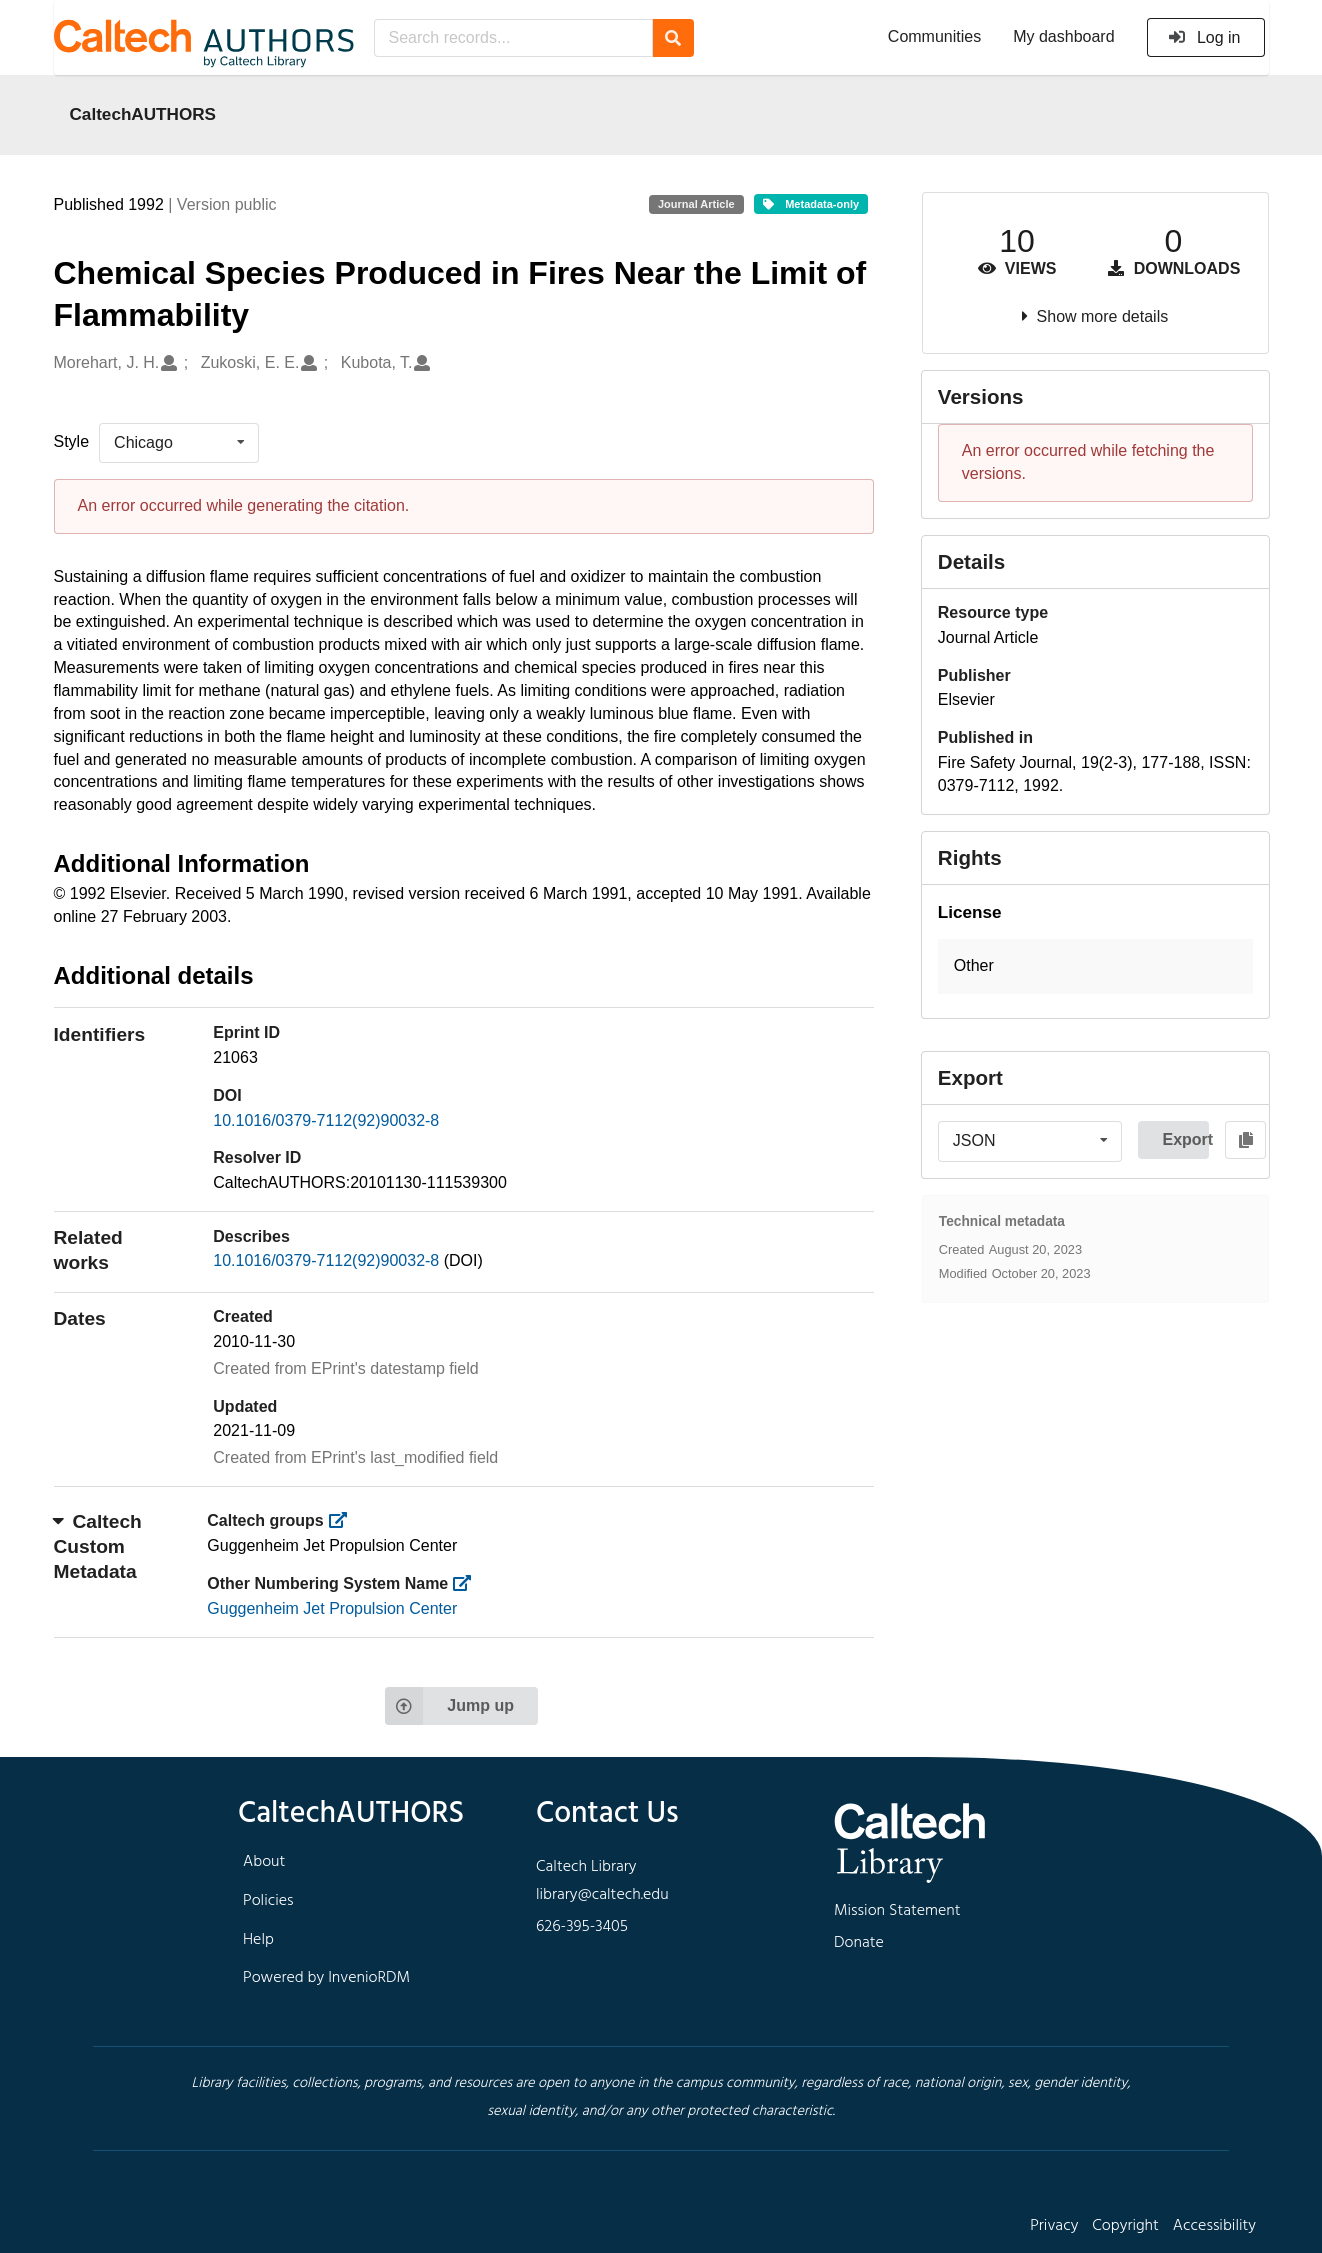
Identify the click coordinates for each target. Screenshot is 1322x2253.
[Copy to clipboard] (1245, 1140)
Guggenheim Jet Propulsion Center (332, 1608)
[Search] (673, 38)
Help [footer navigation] (258, 1940)
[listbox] (179, 443)
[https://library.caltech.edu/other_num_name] (468, 1583)
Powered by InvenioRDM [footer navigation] (326, 1978)
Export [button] (1185, 1139)
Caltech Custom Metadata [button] (98, 1546)
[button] (1095, 966)
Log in (1204, 37)
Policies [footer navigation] (268, 1901)
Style (72, 441)
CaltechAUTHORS (143, 114)
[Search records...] (513, 38)
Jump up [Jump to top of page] (449, 1706)
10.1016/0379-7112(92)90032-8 (326, 1120)
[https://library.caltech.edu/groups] (343, 1520)
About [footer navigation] (264, 1862)
